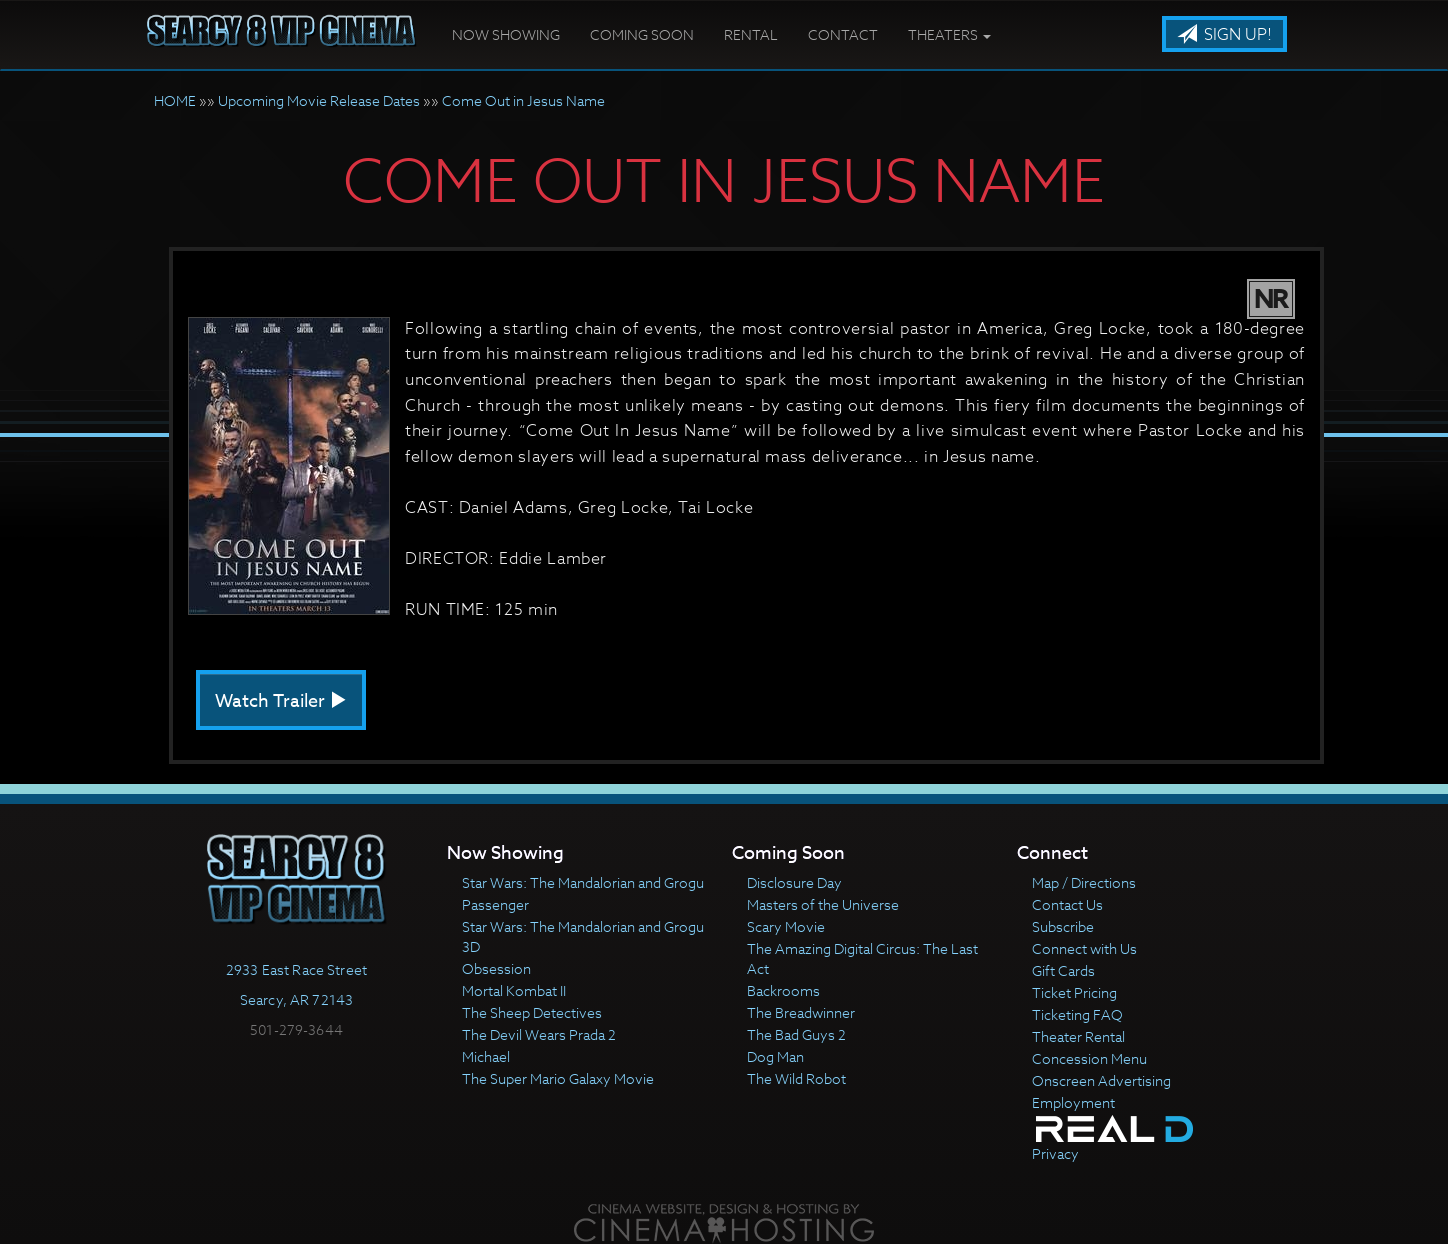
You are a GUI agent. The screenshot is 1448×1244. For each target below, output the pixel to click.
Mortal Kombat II (514, 990)
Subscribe (1063, 926)
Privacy (1055, 1153)
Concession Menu (1089, 1058)
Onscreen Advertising (1101, 1080)
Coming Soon (642, 34)
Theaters (949, 34)
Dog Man (775, 1056)
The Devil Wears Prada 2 (539, 1034)
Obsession (496, 968)
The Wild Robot (796, 1078)
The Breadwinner (801, 1012)
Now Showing (506, 34)
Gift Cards (1063, 970)
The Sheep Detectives (532, 1012)
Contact (843, 34)
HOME (175, 100)
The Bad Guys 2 (796, 1034)
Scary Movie (786, 926)
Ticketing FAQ (1077, 1014)
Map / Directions (1084, 882)
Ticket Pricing (1074, 992)
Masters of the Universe (823, 904)
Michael (486, 1056)
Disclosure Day (794, 882)
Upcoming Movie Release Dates (319, 100)
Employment (1073, 1102)
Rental (751, 34)
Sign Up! (1224, 35)
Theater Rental (1078, 1036)
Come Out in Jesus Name (523, 100)
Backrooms (783, 990)
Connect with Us (1084, 948)
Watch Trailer (281, 701)
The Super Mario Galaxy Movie (558, 1078)
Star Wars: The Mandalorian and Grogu (583, 882)
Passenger (495, 904)
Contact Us (1067, 904)
